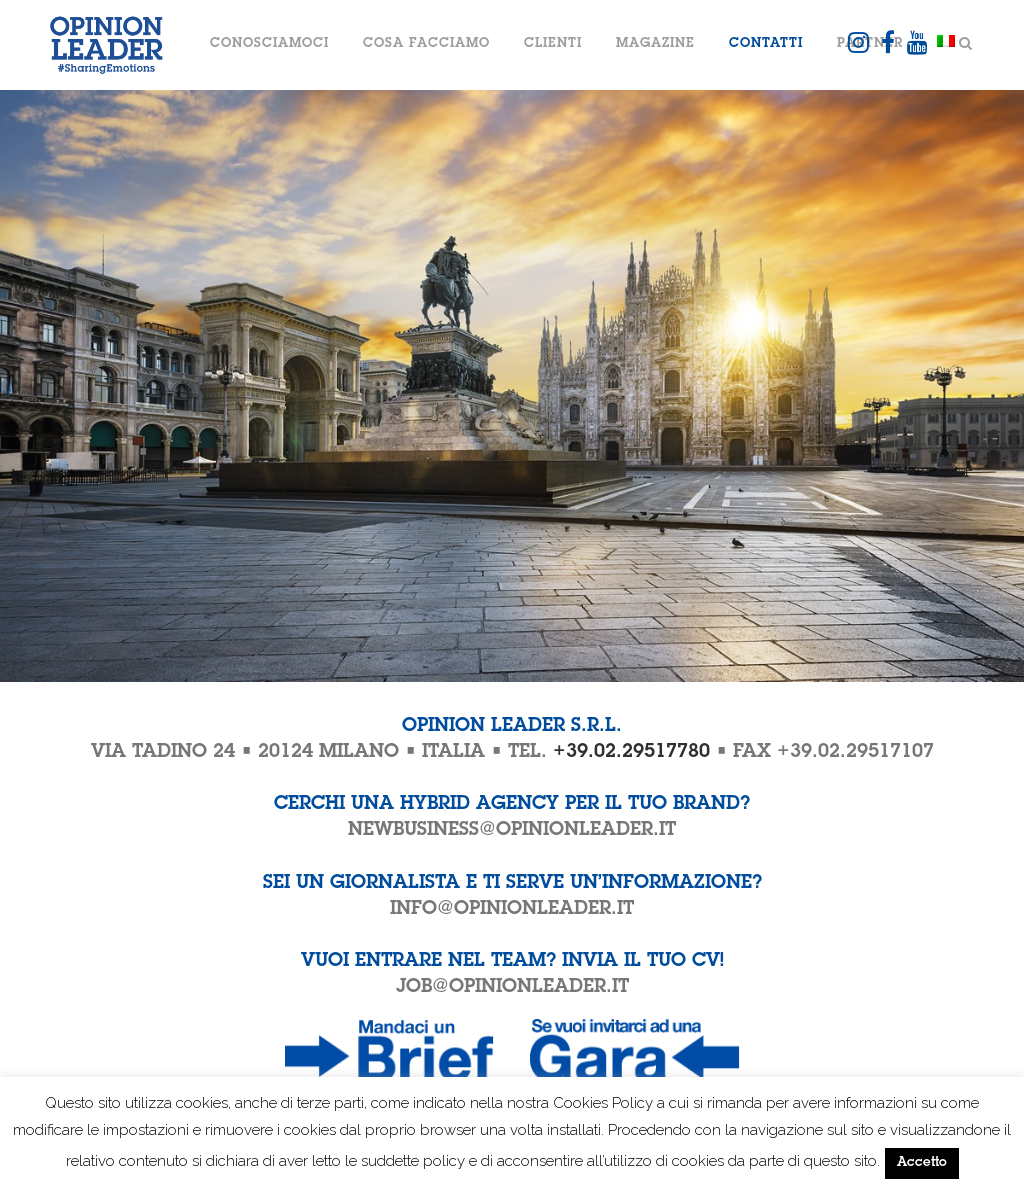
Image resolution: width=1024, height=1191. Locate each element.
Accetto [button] (922, 1163)
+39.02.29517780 (631, 752)
